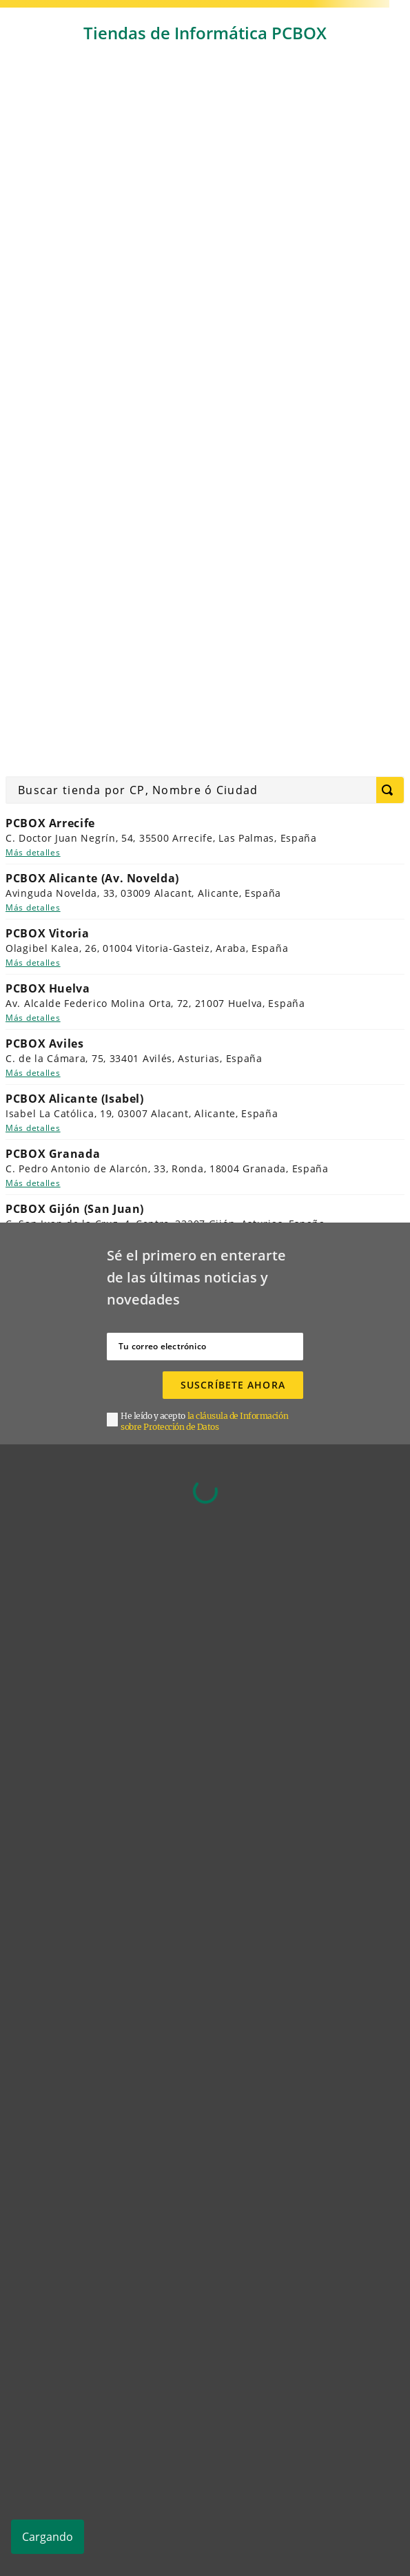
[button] (212, 1421)
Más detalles (33, 852)
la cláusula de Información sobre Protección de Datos (204, 1421)
